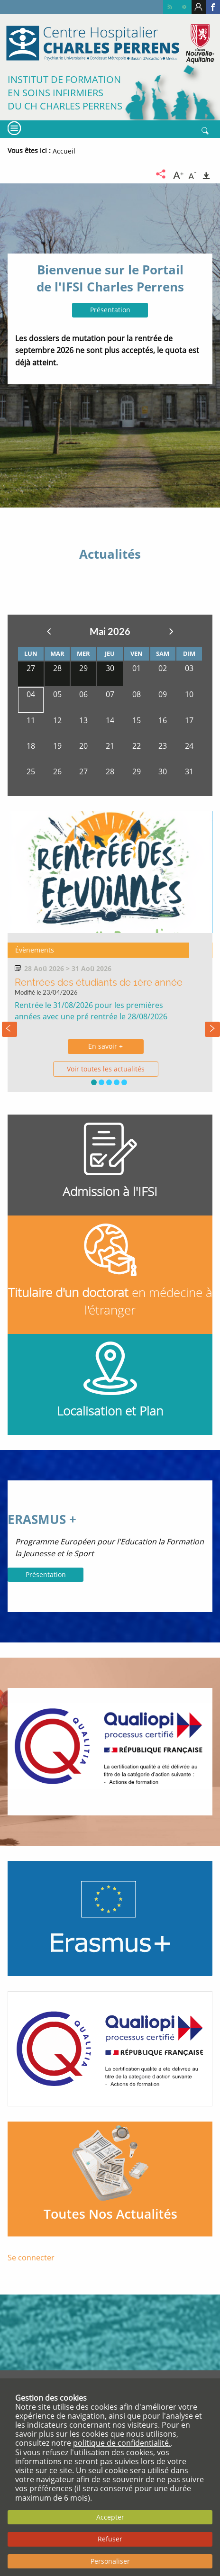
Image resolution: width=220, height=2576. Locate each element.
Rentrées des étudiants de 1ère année (99, 982)
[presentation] (9, 1029)
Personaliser (110, 2561)
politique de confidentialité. (122, 2443)
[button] (94, 1082)
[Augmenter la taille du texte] (178, 174)
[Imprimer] (206, 174)
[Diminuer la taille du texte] (192, 174)
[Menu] (13, 128)
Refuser (110, 2538)
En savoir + (105, 1046)
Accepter (110, 2517)
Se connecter (31, 2257)
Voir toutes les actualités (106, 1068)
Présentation (110, 309)
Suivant (171, 631)
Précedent (49, 631)
